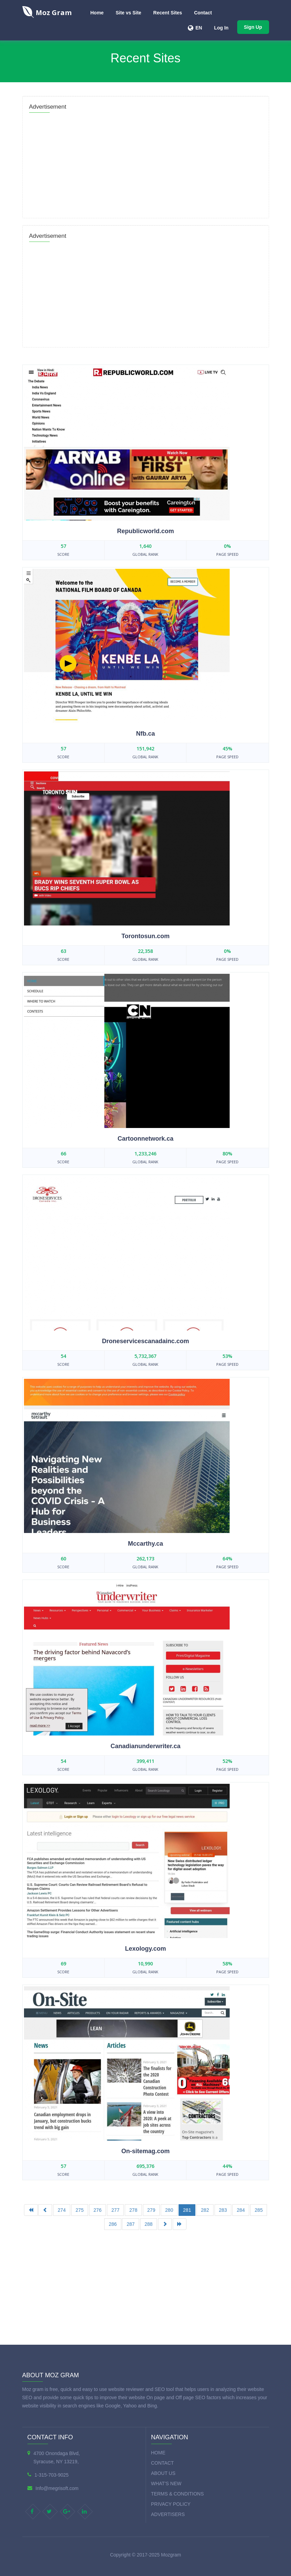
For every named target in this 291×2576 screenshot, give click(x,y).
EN (198, 27)
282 (205, 2210)
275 (80, 2210)
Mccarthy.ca (145, 1543)
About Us (163, 2473)
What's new (166, 2483)
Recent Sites (167, 12)
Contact (203, 12)
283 (223, 2210)
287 (130, 2224)
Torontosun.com (145, 936)
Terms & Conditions (177, 2494)
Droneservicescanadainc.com (145, 1341)
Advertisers (168, 2514)
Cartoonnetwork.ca (145, 1138)
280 (169, 2210)
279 (151, 2210)
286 (113, 2224)
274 (61, 2210)
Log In (221, 27)
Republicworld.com (145, 531)
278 (133, 2210)
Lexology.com (145, 1948)
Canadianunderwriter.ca (145, 1746)
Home (97, 12)
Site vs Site (128, 12)
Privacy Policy (171, 2504)
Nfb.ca (145, 733)
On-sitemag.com (145, 2151)
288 (149, 2224)
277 (115, 2210)
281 (187, 2210)
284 (241, 2210)
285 (259, 2210)
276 (97, 2210)
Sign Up (253, 27)
